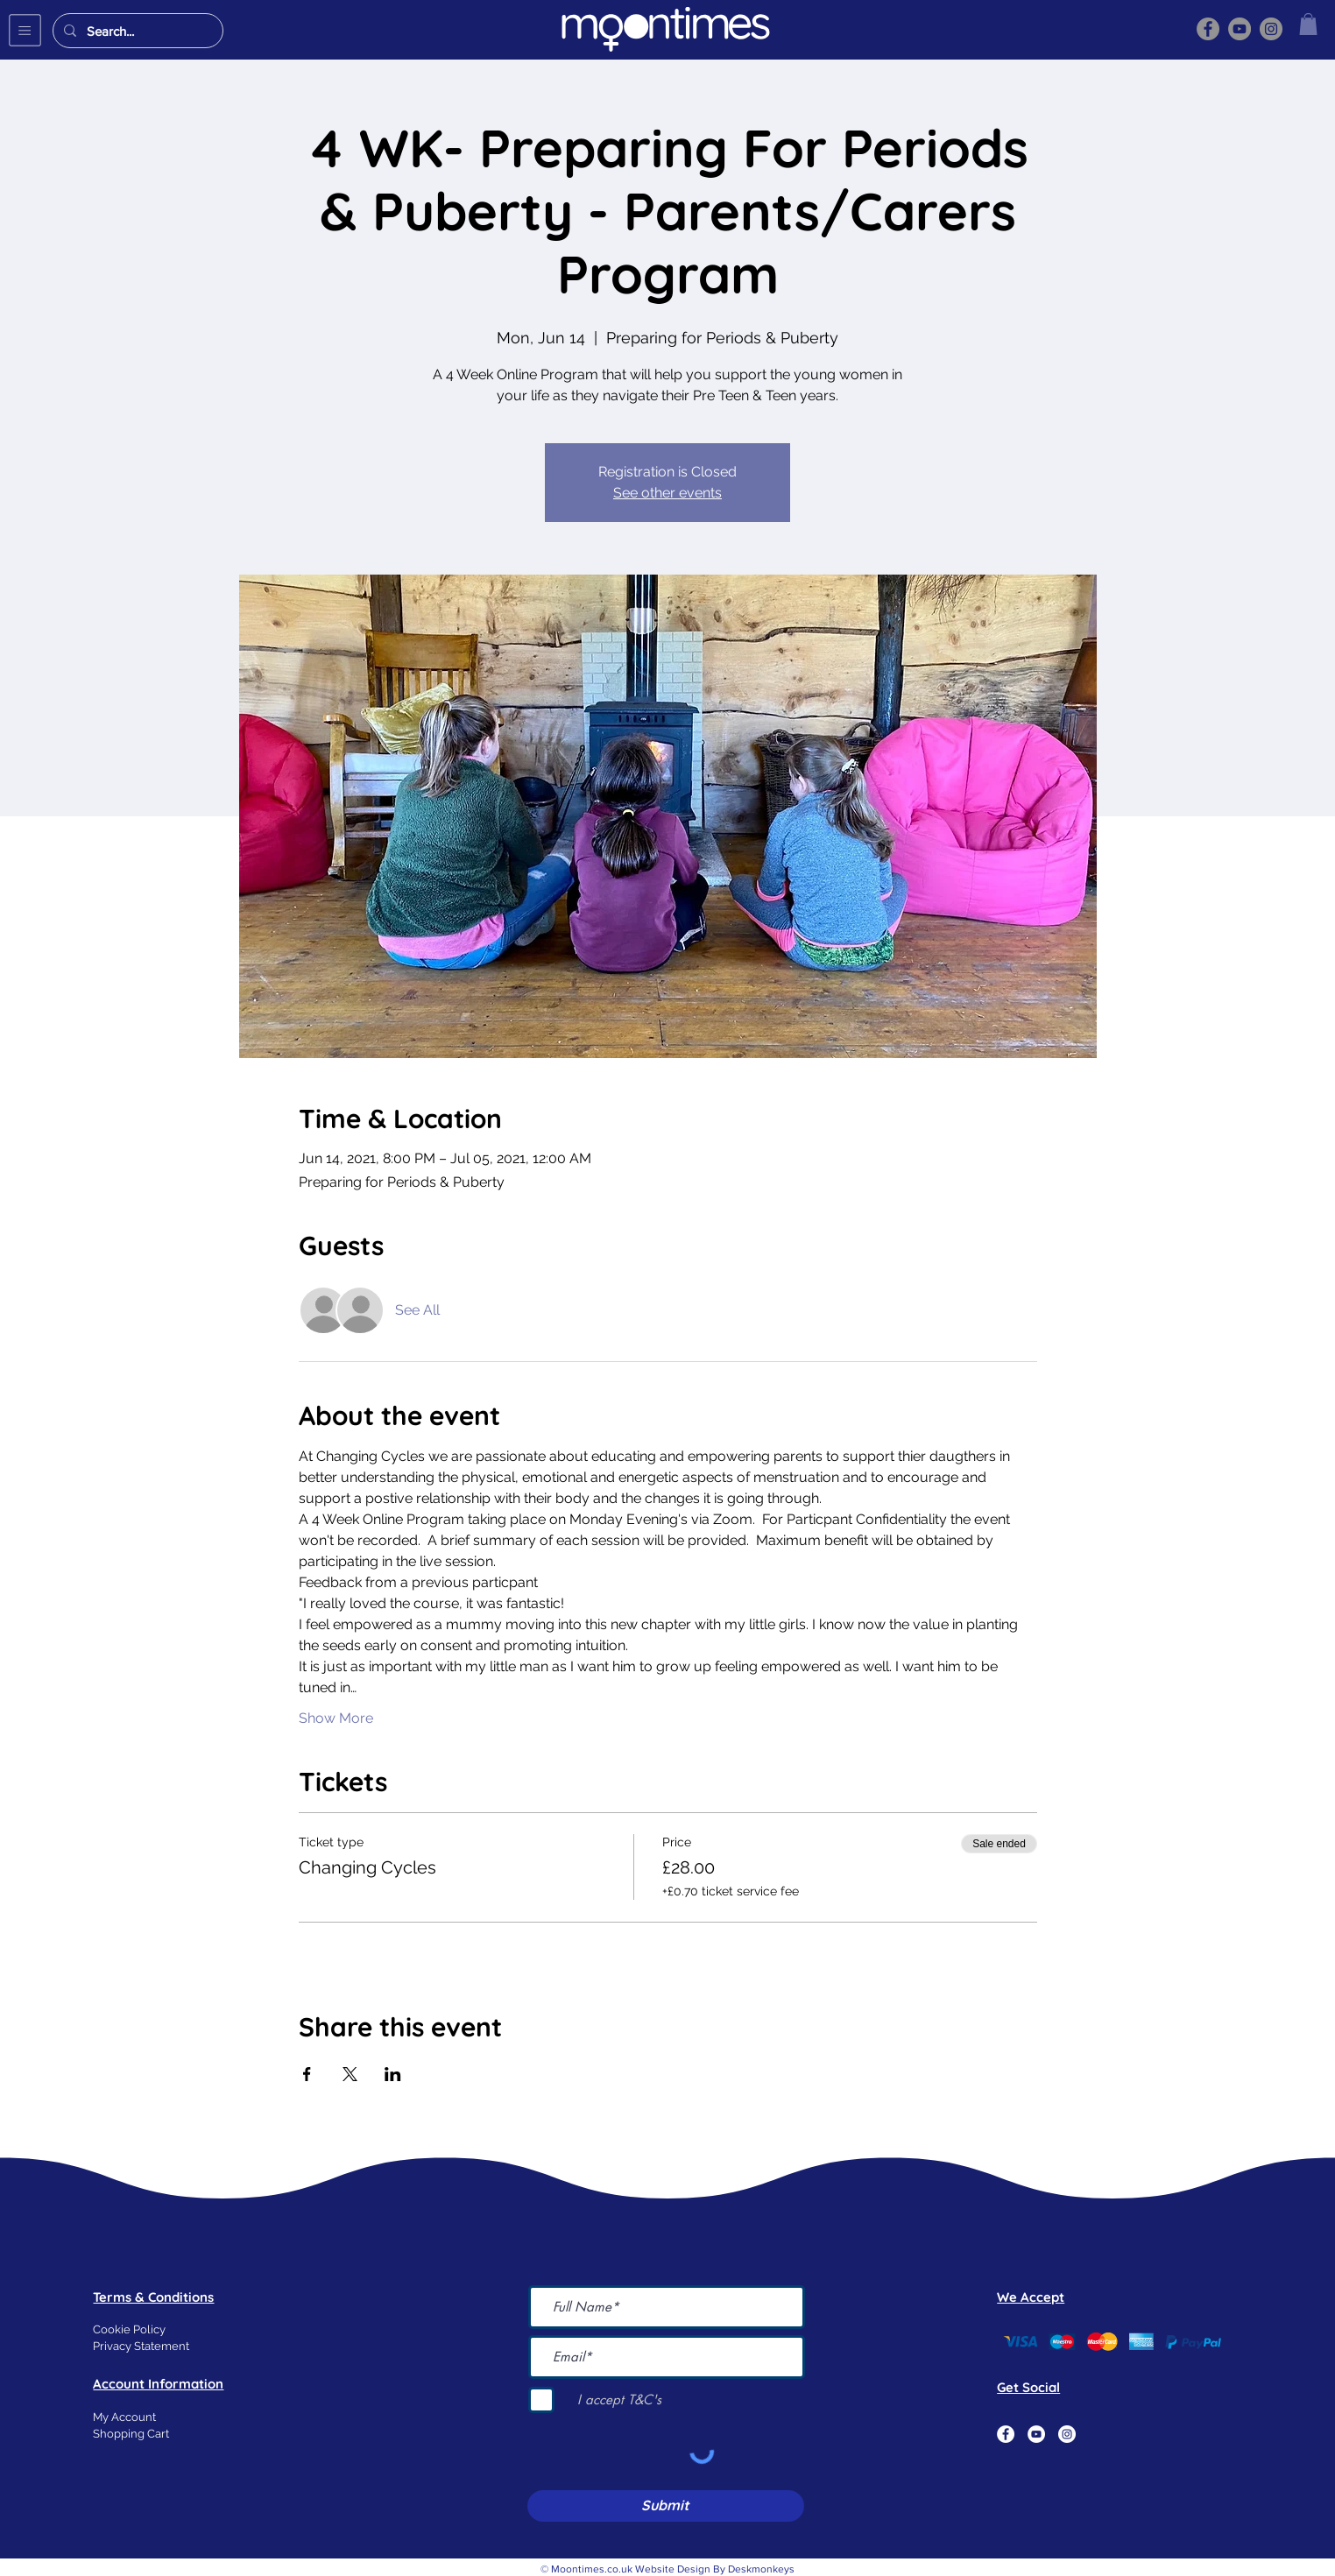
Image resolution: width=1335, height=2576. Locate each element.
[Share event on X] (350, 2074)
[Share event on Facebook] (307, 2074)
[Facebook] (1208, 29)
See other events (667, 492)
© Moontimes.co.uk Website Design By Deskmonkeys (667, 2569)
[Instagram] (1271, 29)
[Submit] (665, 2506)
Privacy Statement (141, 2346)
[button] (25, 30)
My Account (124, 2417)
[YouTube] (1239, 29)
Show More (336, 1718)
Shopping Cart (131, 2433)
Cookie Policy (129, 2329)
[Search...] (136, 30)
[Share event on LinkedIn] (393, 2074)
